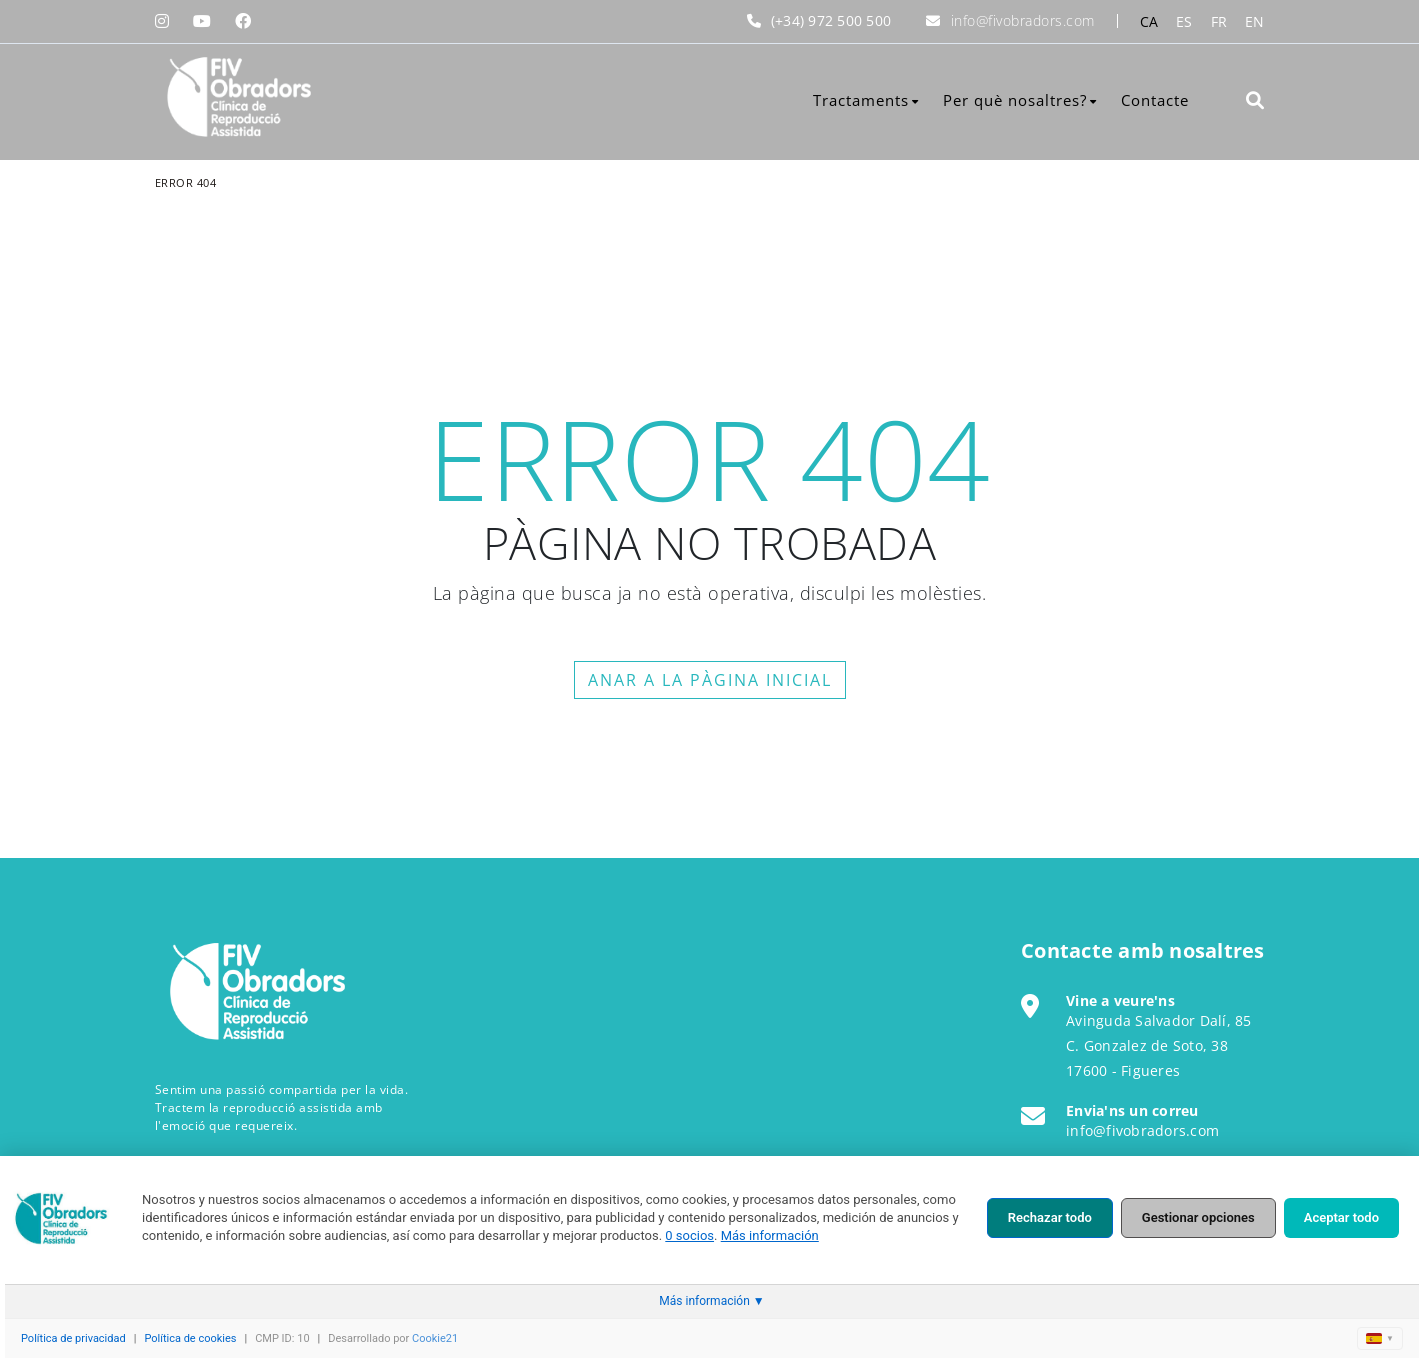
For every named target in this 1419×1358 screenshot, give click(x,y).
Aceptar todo (1341, 1217)
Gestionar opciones (1198, 1217)
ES (1184, 21)
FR (1219, 21)
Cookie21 (435, 1338)
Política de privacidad (73, 1338)
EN (1255, 21)
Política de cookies (190, 1338)
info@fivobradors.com (1023, 20)
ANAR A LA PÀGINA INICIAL (710, 680)
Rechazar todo (1050, 1217)
